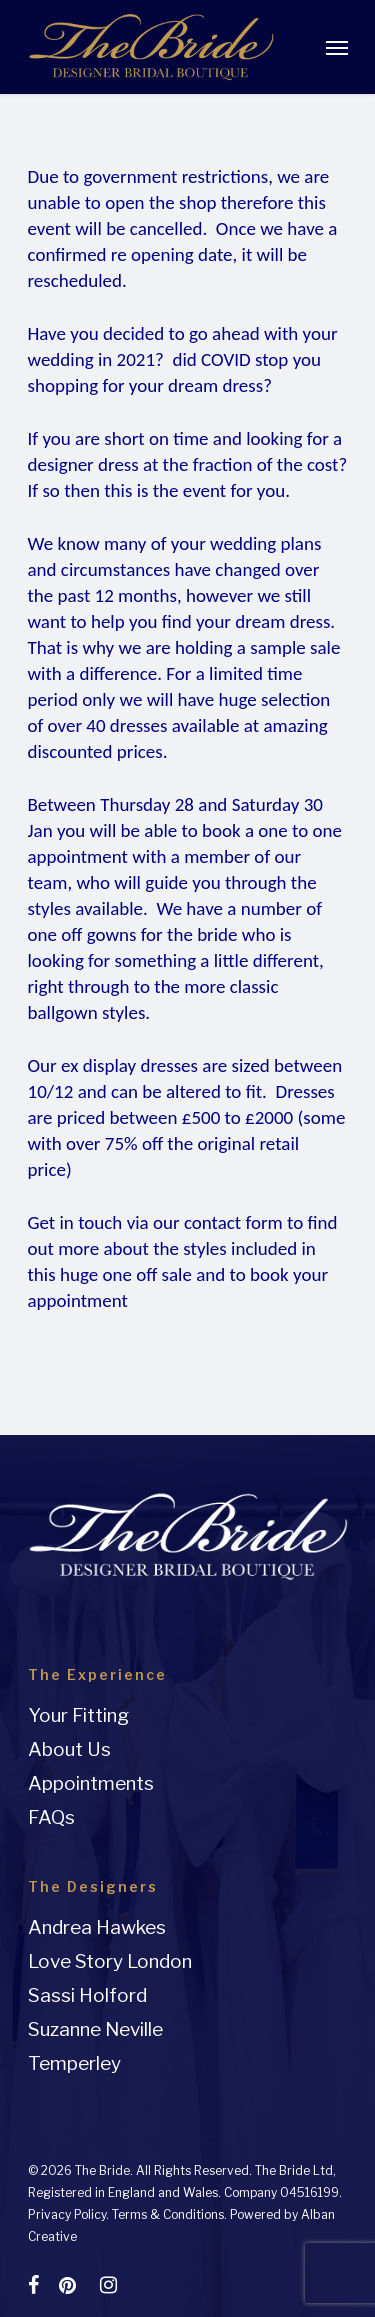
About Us (69, 1749)
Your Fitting (78, 1715)
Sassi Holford (87, 1995)
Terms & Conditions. (169, 2214)
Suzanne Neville (95, 2029)
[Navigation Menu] (337, 47)
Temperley (74, 2063)
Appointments (91, 1783)
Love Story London (110, 1961)
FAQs (51, 1817)
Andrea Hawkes (97, 1927)
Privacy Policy (67, 2214)
